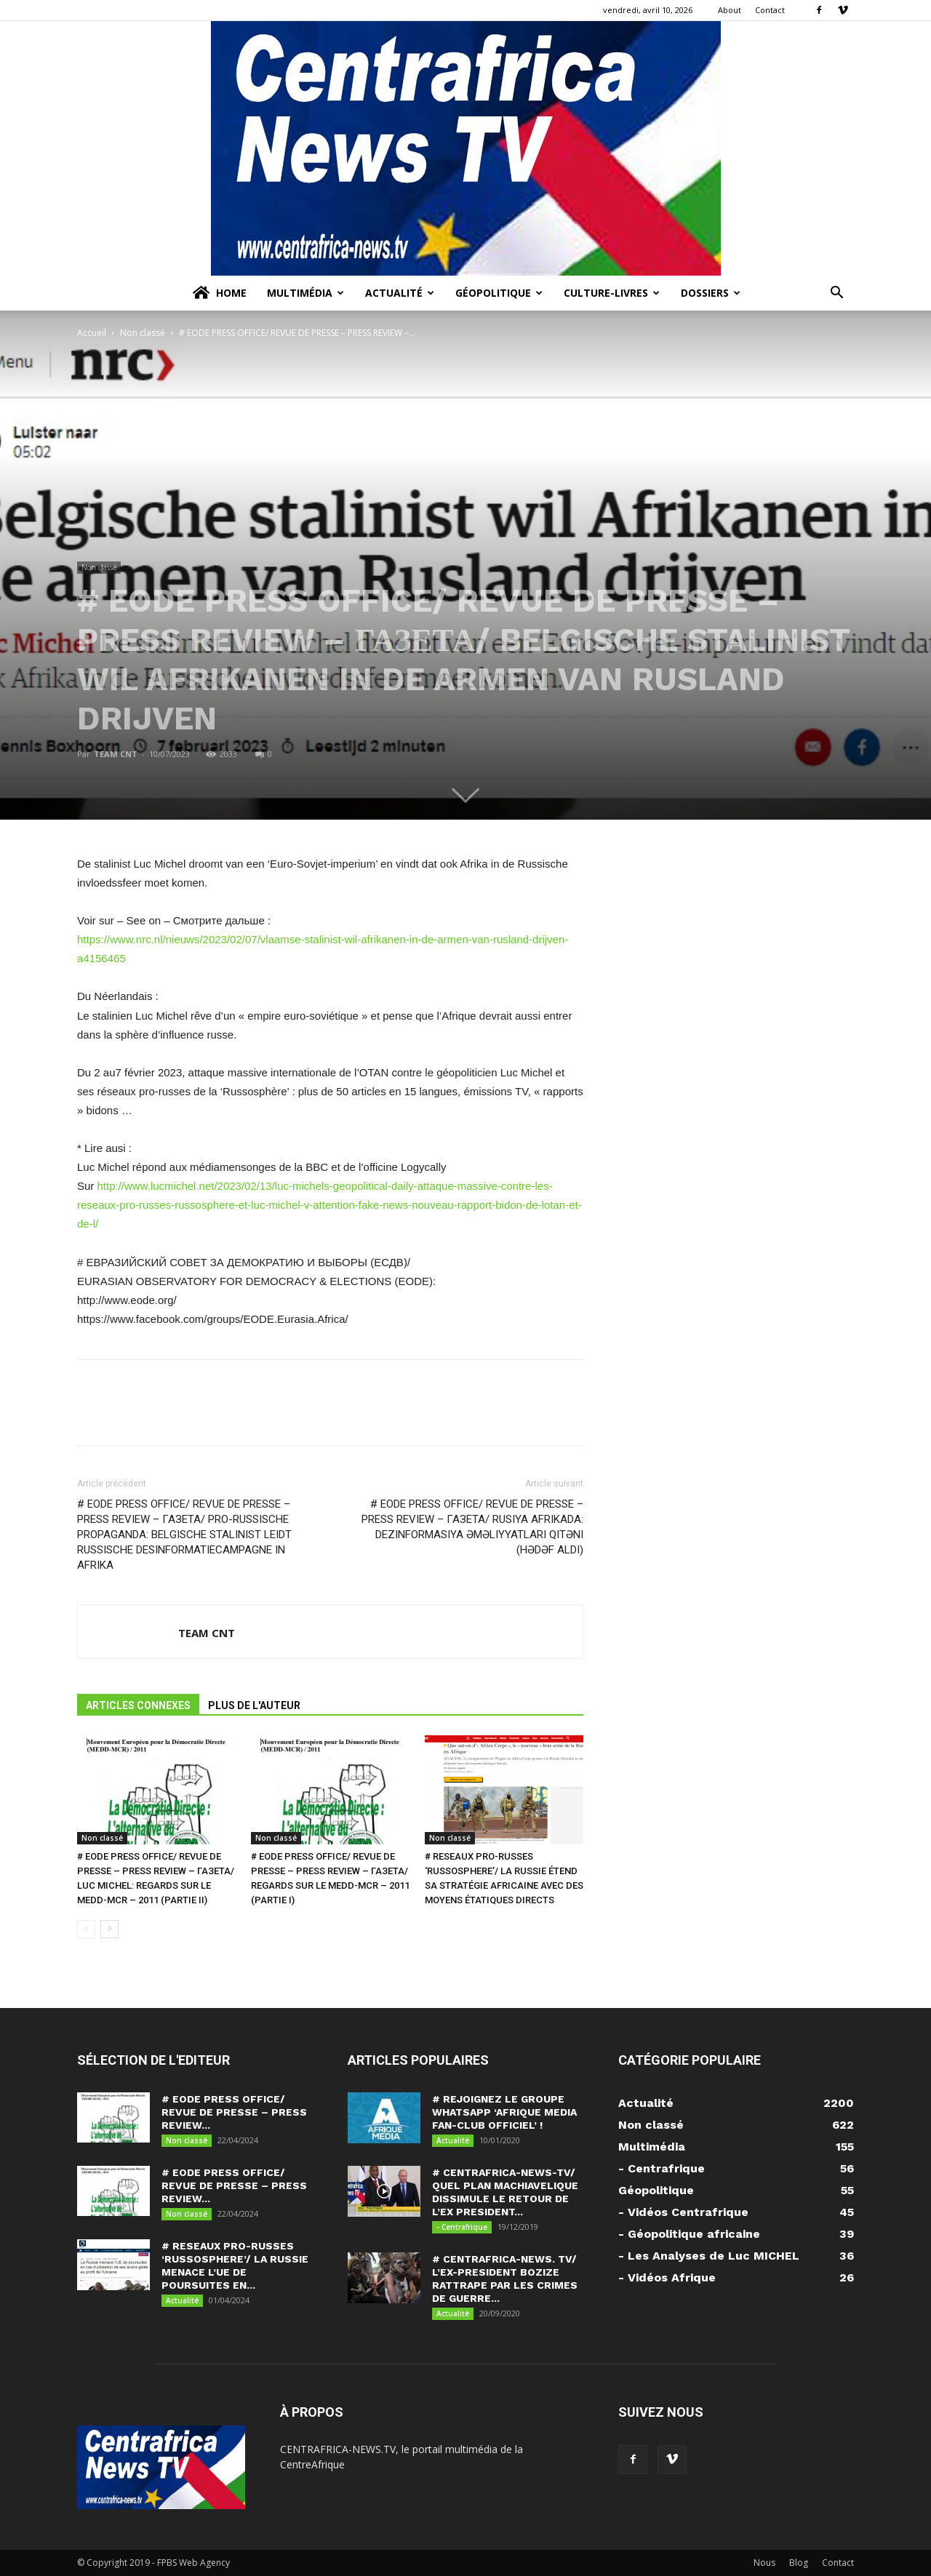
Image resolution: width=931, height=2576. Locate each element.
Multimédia (305, 293)
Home (219, 293)
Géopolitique (499, 293)
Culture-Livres (612, 293)
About (729, 9)
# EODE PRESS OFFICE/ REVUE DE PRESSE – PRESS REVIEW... (234, 2112)
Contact (770, 9)
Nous (764, 2562)
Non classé (142, 333)
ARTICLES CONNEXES (138, 1705)
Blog (798, 2562)
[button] (836, 294)
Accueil (91, 333)
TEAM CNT (115, 753)
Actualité (399, 293)
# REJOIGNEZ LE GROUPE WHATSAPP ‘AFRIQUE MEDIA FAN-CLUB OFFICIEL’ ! (504, 2112)
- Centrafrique (461, 2227)
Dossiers (710, 293)
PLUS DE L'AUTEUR (254, 1705)
